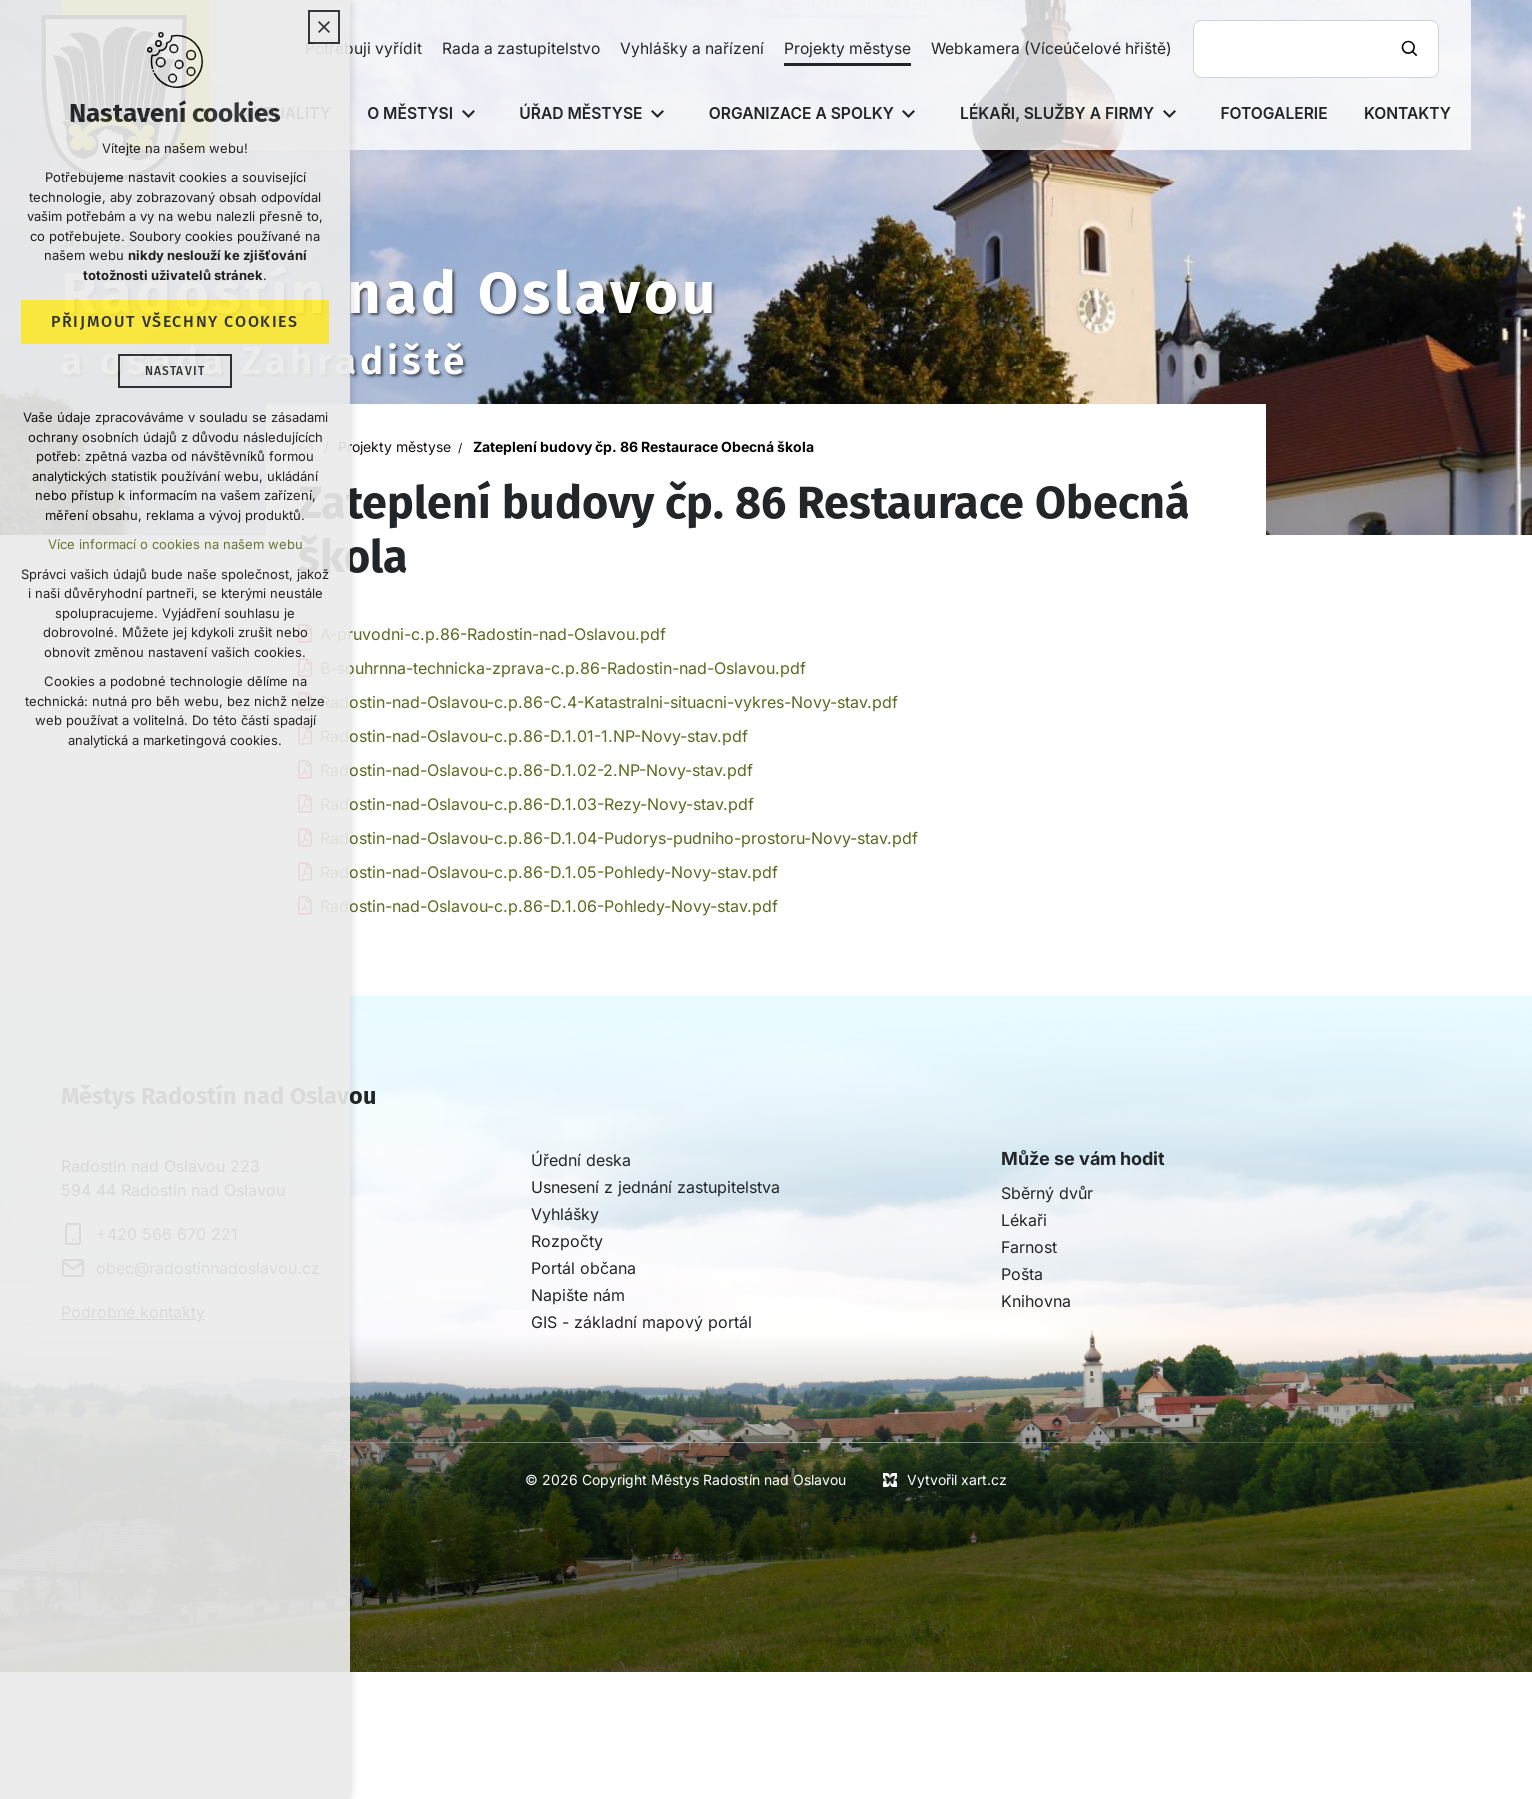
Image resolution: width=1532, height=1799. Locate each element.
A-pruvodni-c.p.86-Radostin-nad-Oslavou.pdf (493, 634)
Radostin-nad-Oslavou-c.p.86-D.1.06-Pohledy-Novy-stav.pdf (549, 906)
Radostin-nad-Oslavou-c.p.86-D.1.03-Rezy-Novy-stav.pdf (537, 804)
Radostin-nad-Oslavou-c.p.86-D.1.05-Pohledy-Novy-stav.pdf (549, 872)
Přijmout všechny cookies (174, 324)
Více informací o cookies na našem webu (175, 547)
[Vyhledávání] (1412, 49)
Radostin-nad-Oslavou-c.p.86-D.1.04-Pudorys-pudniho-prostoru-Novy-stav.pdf (619, 838)
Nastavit (175, 374)
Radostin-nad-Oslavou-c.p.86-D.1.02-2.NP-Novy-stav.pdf (536, 770)
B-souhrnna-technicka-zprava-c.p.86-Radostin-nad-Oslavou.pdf (563, 668)
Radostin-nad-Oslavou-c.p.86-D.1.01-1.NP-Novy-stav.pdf (534, 736)
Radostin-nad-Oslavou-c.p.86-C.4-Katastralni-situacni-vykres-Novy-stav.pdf (609, 702)
